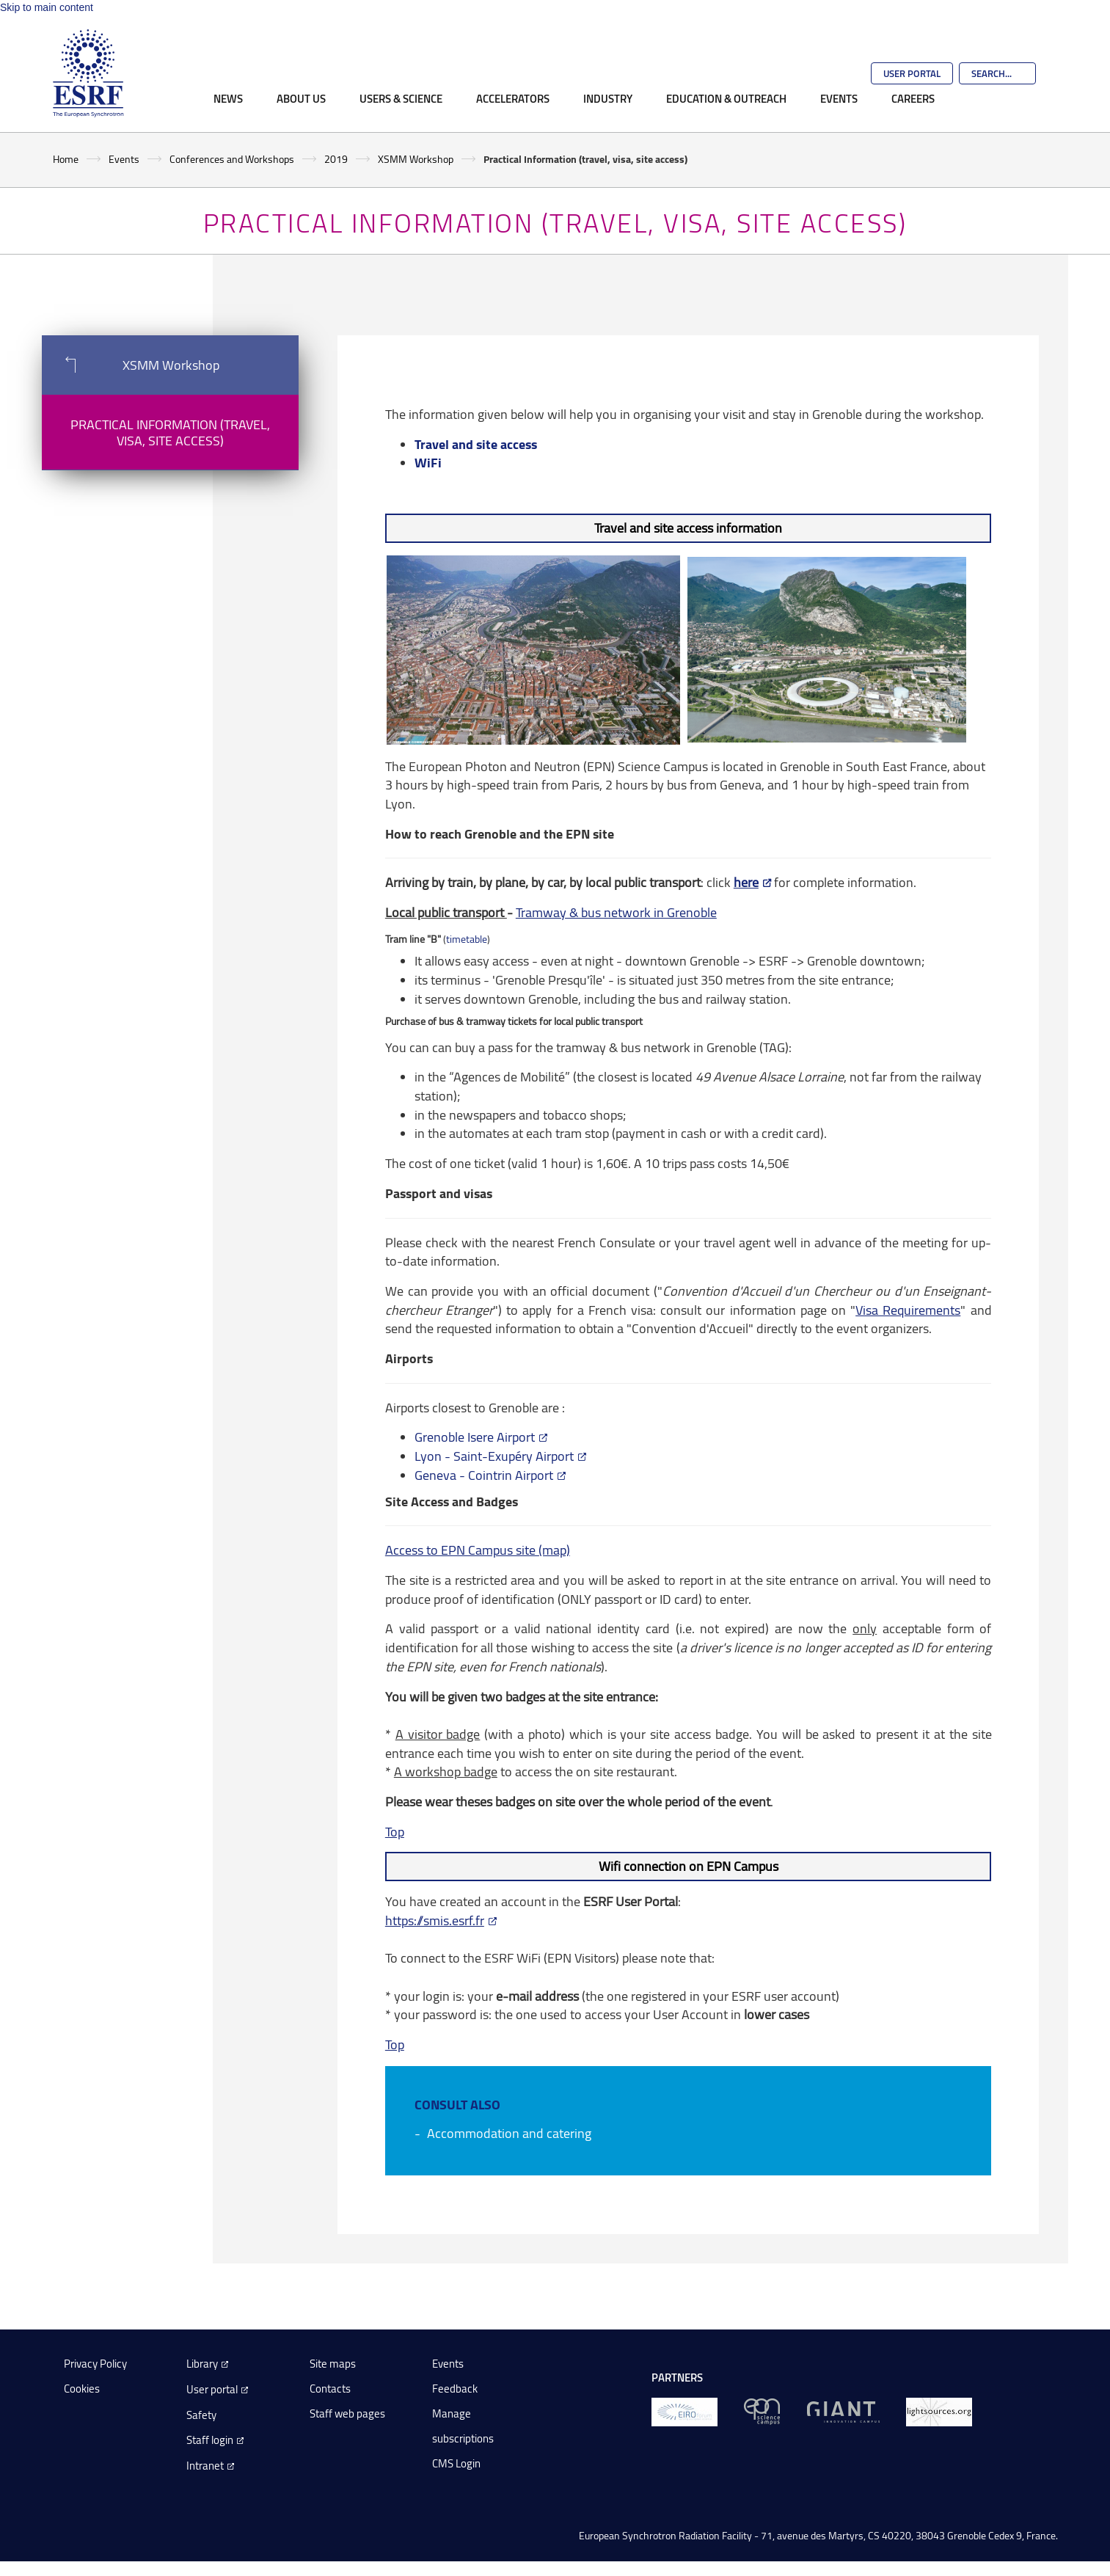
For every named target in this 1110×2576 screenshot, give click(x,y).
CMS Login (456, 2463)
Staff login (209, 2440)
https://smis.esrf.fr (434, 1920)
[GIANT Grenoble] (843, 2410)
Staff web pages (347, 2413)
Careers (913, 98)
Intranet (205, 2465)
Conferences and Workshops (231, 159)
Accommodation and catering (509, 2133)
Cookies (82, 2388)
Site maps (333, 2363)
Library (202, 2363)
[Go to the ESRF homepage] (88, 73)
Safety (201, 2415)
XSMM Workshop (415, 159)
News (228, 98)
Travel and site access (476, 443)
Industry (607, 98)
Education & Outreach (726, 98)
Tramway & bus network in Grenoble (616, 912)
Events (839, 98)
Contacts (330, 2388)
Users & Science (400, 98)
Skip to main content (46, 7)
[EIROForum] (684, 2410)
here (746, 882)
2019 (336, 159)
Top (394, 1831)
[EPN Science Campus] (762, 2410)
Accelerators (512, 98)
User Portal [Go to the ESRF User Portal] (912, 73)
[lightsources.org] (939, 2410)
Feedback (455, 2388)
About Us (301, 98)
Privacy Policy (95, 2363)
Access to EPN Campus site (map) (477, 1549)
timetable (466, 939)
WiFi (428, 462)
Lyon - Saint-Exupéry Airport (494, 1455)
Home (65, 159)
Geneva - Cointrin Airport (484, 1475)
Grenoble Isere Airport (475, 1436)
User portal (212, 2389)
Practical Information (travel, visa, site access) (170, 432)
